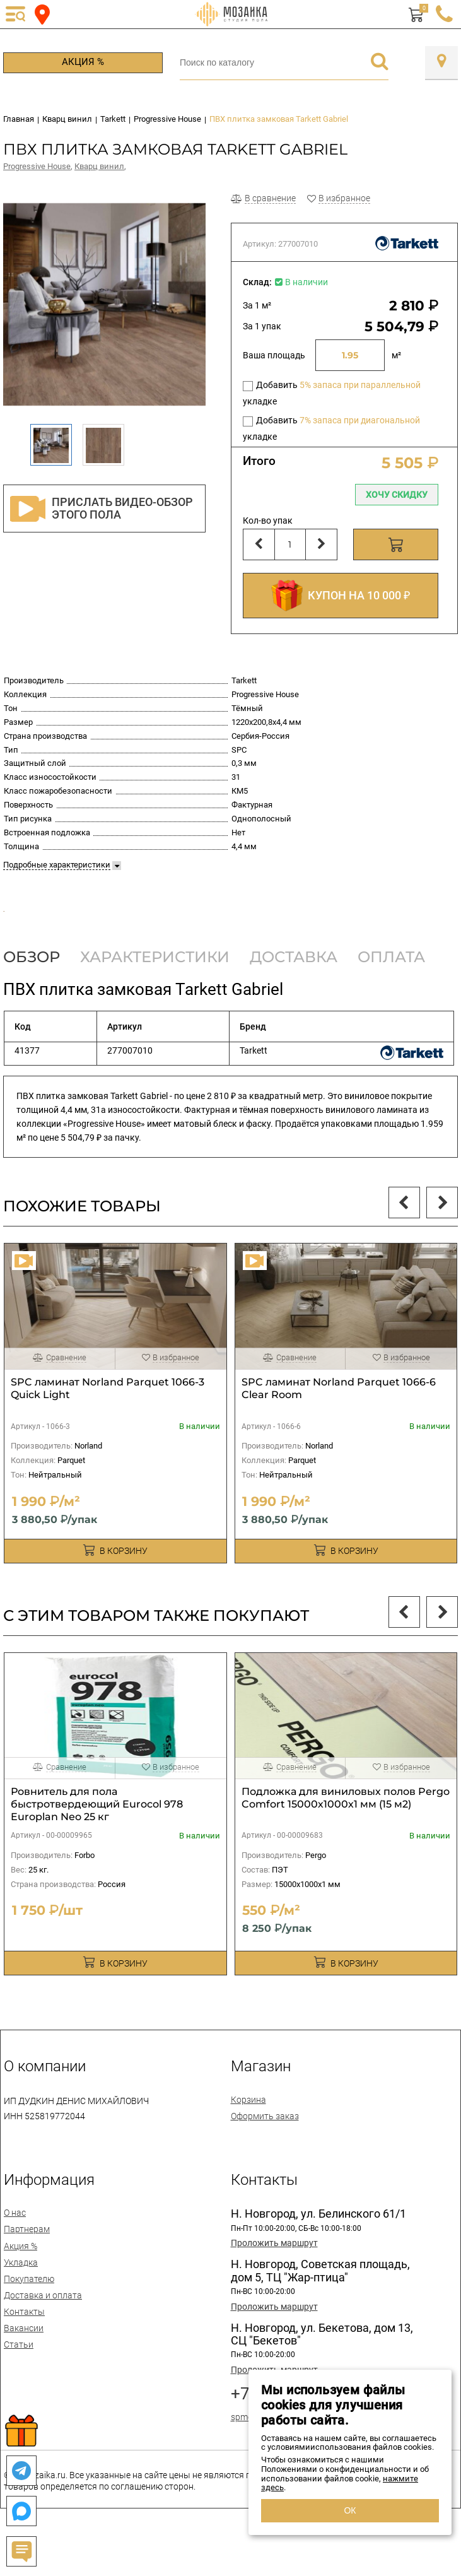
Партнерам (27, 2267)
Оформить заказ (265, 2154)
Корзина (248, 2137)
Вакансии (24, 2366)
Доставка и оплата (43, 2333)
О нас (15, 2251)
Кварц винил (99, 166)
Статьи (18, 2383)
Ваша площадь (274, 355)
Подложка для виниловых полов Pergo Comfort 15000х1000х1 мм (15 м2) (346, 1835)
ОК (350, 2510)
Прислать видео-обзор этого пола (101, 508)
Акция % (83, 62)
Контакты (24, 2350)
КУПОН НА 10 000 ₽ (340, 595)
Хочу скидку (397, 495)
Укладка (21, 2300)
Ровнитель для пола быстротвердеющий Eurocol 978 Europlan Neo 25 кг (97, 1842)
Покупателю (29, 2317)
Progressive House (37, 166)
